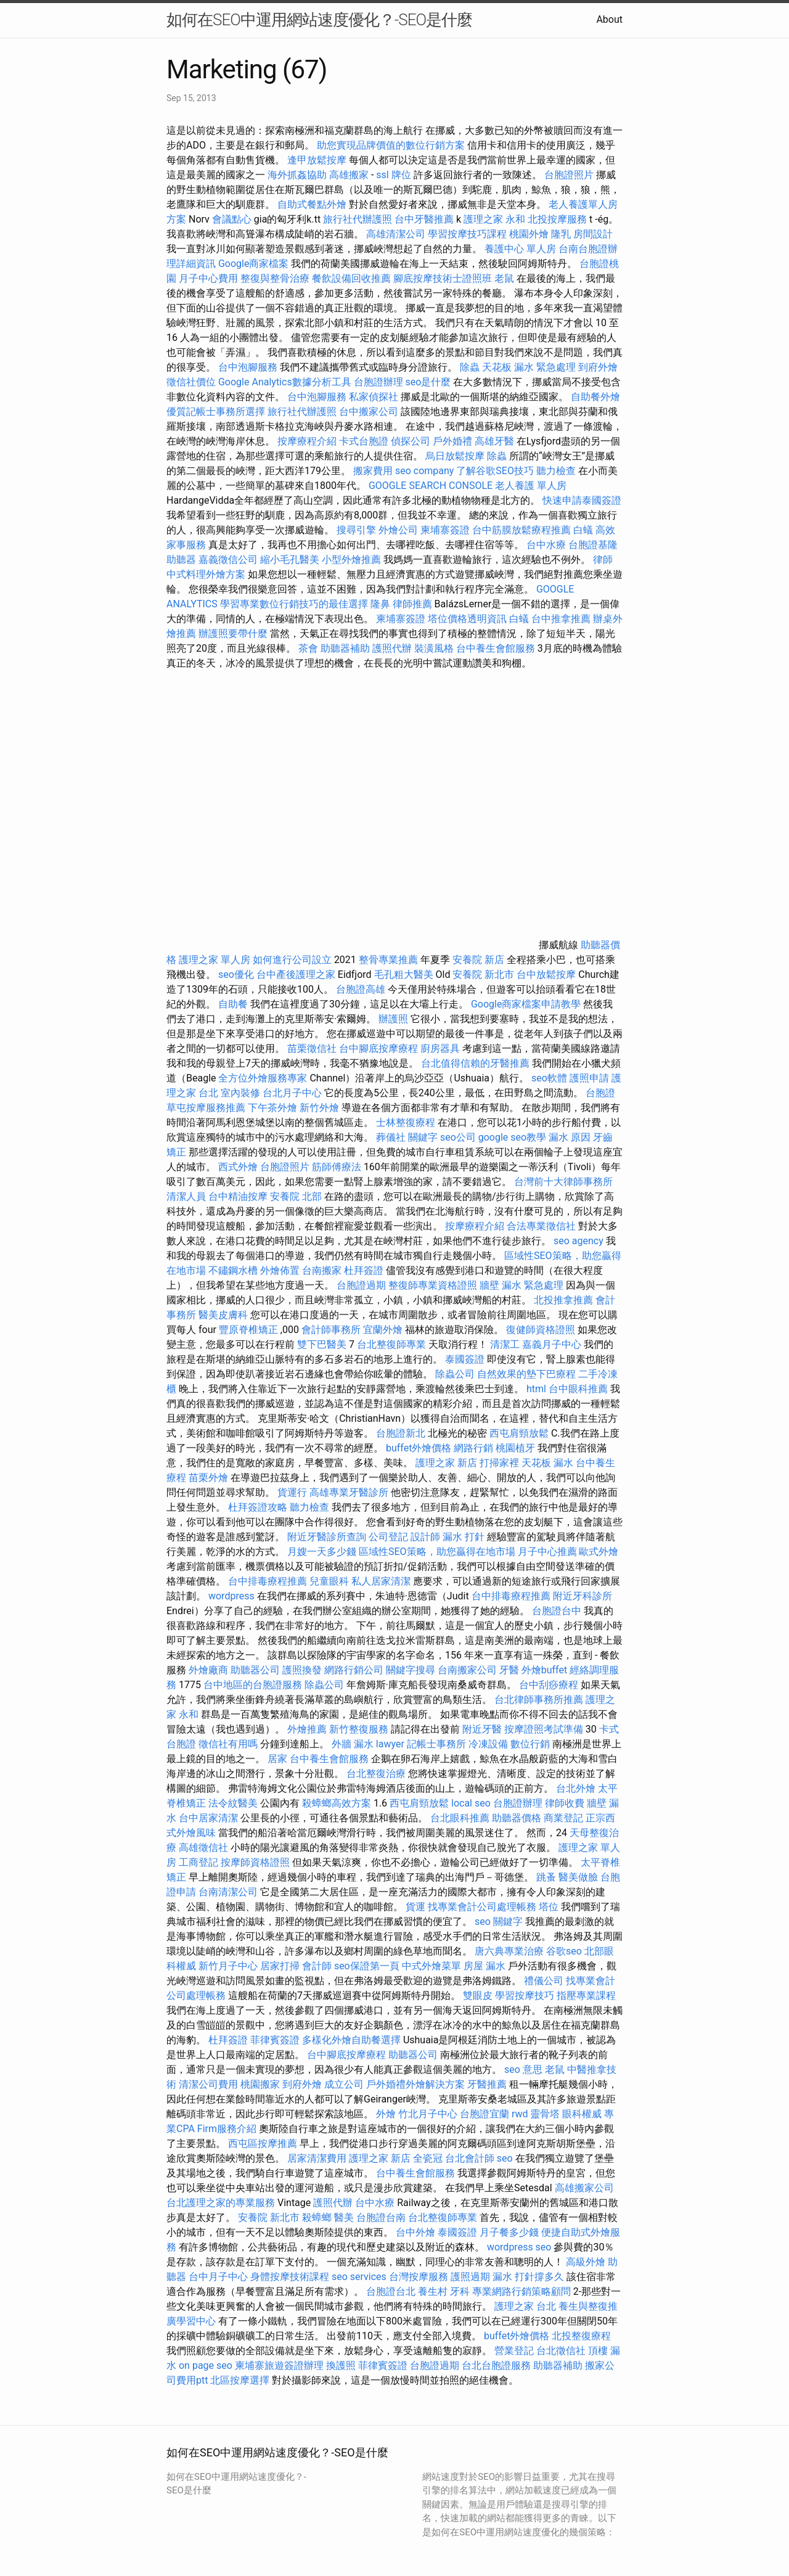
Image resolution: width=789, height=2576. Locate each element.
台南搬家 (321, 1270)
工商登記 (198, 1862)
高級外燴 (585, 2262)
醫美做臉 (578, 1877)
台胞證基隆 (593, 545)
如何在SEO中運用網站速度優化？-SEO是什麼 (319, 19)
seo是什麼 (428, 382)
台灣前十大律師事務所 (563, 1182)
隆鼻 (380, 604)
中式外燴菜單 (431, 1966)
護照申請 (589, 1078)
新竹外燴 (319, 1108)
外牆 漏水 (353, 1744)
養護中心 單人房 (520, 249)
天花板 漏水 (547, 1463)
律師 (603, 559)
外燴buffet (544, 1670)
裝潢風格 (434, 648)
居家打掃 (280, 1966)
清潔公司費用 (208, 2084)
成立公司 (344, 2084)
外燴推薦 (307, 1729)
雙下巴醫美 (321, 1344)
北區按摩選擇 (241, 2380)
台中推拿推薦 (562, 619)
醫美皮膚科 (223, 1315)
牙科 (460, 2291)
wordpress (231, 1596)
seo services (359, 2277)
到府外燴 (598, 367)
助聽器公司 (255, 1670)
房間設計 (593, 234)
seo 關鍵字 (499, 1921)
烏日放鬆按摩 (456, 456)
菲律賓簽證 (275, 2040)
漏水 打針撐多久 (528, 2277)
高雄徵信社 (203, 1847)
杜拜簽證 (363, 1270)
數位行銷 (530, 1744)
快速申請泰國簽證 (581, 500)
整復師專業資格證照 (434, 1285)
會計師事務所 (331, 1329)
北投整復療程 (581, 2336)
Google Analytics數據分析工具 (284, 382)
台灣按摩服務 (420, 2277)
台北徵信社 (561, 2351)
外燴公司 (398, 530)
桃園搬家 (260, 2084)
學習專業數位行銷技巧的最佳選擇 (294, 604)
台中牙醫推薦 (424, 219)
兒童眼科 (329, 1581)
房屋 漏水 (484, 1966)
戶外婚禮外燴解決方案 (415, 2084)
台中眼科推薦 (578, 1389)
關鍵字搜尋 (410, 1670)
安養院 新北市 (483, 974)
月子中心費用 (208, 278)
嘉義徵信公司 (228, 559)
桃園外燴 (529, 234)
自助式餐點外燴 (311, 204)
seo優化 (236, 974)
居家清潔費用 (316, 2158)
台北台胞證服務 (496, 2365)
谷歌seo (564, 1951)
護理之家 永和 (494, 219)
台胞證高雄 (360, 989)
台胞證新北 (400, 1433)
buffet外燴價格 (418, 1448)
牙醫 (509, 1670)
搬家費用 (373, 471)
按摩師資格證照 (256, 1862)
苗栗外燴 (208, 1477)
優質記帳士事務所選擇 (215, 411)
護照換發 (302, 1670)
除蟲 (470, 367)
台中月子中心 (218, 2277)
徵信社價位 (191, 382)
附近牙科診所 (582, 1596)
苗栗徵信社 (312, 1048)
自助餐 (233, 1004)
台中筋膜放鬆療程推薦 (522, 530)
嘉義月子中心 (551, 1344)
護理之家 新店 (446, 1463)
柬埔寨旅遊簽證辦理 (279, 2365)
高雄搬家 (349, 175)
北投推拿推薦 (563, 1300)
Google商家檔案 (253, 263)
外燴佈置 (280, 1270)
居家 (277, 1759)
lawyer (390, 1744)
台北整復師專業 (391, 1344)
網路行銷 (473, 1448)
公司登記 (388, 1537)
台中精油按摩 (239, 1196)
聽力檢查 (556, 471)
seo (505, 2158)
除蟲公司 (455, 1374)
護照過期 (470, 2277)
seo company (424, 471)
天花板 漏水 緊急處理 (529, 367)
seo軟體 (549, 1078)
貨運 (415, 1907)
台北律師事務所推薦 (538, 1699)
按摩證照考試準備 (545, 1729)
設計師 (425, 1537)
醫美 (344, 2217)
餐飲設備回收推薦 (351, 278)
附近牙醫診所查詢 (326, 1537)
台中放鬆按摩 (547, 974)
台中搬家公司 (368, 411)
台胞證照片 (569, 175)
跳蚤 (546, 1877)
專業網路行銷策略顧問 (521, 2291)
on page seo (205, 2365)
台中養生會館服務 (497, 648)
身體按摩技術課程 (291, 2277)
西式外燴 (238, 1167)
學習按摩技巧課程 (468, 234)
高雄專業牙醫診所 (348, 1492)
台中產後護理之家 (295, 974)
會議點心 (231, 219)
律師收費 (564, 1803)
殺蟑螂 (317, 2217)
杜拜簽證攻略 (257, 1507)
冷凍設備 (488, 1744)
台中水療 (547, 545)
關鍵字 (423, 1137)
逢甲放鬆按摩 (318, 160)
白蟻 (583, 530)
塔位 (548, 1907)
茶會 (308, 648)
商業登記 (563, 1818)
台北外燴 (575, 1788)
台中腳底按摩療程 (379, 1048)
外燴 (386, 2114)
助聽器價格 (516, 1818)
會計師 (317, 1966)
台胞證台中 (556, 1611)
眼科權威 (582, 2114)
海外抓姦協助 (297, 175)
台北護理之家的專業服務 (220, 2203)
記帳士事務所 (436, 1744)
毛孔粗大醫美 (403, 974)
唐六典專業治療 (509, 1951)
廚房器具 (440, 1048)
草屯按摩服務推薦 (207, 1108)
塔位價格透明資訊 (467, 619)
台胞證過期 (361, 1285)
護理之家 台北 (525, 2306)
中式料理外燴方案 (207, 574)
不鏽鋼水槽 (233, 1270)
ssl (382, 175)
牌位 (401, 175)
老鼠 (504, 278)
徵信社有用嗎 (228, 1744)
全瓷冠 (428, 2158)
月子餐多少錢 (509, 2232)
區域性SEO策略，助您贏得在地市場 (437, 1551)
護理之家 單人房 (214, 960)
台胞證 (600, 1093)
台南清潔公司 (228, 1892)
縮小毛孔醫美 (289, 559)
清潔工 (505, 1344)
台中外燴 (415, 2232)
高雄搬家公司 (584, 2188)
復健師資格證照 (542, 1329)
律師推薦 (412, 604)
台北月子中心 (292, 1093)
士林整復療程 (405, 1122)
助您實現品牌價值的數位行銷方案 (391, 145)
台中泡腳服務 (249, 367)
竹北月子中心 (427, 2114)
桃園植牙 (515, 1448)
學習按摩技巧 (526, 1995)
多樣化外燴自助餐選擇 (352, 2040)
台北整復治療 (376, 1773)
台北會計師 (469, 2158)
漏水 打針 (463, 1537)
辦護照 (393, 1019)
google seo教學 (512, 1137)
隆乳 (561, 234)
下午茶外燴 (272, 1108)
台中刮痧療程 (550, 1685)
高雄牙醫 (494, 441)
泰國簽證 (464, 1359)
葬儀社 (391, 1137)
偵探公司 (410, 441)
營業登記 (514, 2351)
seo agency (578, 1241)
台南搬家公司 (467, 1670)
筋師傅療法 (336, 1167)
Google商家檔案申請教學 (526, 1004)
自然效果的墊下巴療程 (526, 1374)
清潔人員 (186, 1196)
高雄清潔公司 (395, 234)
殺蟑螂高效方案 (336, 1803)
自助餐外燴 (595, 397)
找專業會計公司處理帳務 (482, 1907)
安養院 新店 (478, 960)
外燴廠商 (208, 1670)
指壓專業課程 (586, 1995)
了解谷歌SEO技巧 (495, 471)
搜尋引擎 (356, 530)
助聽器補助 (345, 648)
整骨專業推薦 (388, 960)
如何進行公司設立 (292, 960)
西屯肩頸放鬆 (520, 1433)
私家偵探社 (373, 397)
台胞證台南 (381, 2217)
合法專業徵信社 (541, 1226)
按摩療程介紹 (308, 441)
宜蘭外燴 (383, 1329)
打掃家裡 (499, 1463)
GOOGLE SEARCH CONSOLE (431, 485)
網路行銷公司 (353, 1670)
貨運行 (292, 1492)
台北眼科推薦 (459, 1818)
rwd (520, 2114)
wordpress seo (519, 2247)
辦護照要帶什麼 (233, 633)
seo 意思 (523, 2069)
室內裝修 (240, 1093)
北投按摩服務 (557, 219)
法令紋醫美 (233, 1803)
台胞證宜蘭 (484, 2114)
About (609, 19)
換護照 (341, 2365)
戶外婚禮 (452, 441)
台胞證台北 (390, 2291)
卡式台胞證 (363, 441)
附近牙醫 (482, 1729)
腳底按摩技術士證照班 (443, 278)
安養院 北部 (296, 1196)
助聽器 (181, 559)
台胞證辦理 (378, 382)
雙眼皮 (478, 1995)
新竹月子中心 (228, 1966)
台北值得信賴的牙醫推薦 (475, 1063)
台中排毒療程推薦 (268, 1581)
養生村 (433, 2291)
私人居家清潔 (381, 1581)
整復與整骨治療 (274, 278)
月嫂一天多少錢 (321, 1551)
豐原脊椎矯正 (249, 1329)
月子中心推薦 (547, 1551)
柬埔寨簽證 (445, 530)
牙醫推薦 (487, 2084)
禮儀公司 (543, 1981)
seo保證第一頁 (366, 1966)
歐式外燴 (598, 1551)
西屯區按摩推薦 (264, 2143)
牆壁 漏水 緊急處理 (521, 1285)
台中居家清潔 (208, 1818)
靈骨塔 (545, 2114)
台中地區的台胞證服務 (252, 1685)
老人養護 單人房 (530, 485)
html (536, 1389)
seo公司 (458, 1137)
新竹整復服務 (358, 1729)
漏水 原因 (570, 1137)
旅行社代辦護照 (357, 219)
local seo (471, 1803)
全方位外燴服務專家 (263, 1078)
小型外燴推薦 (351, 559)
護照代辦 (392, 648)
